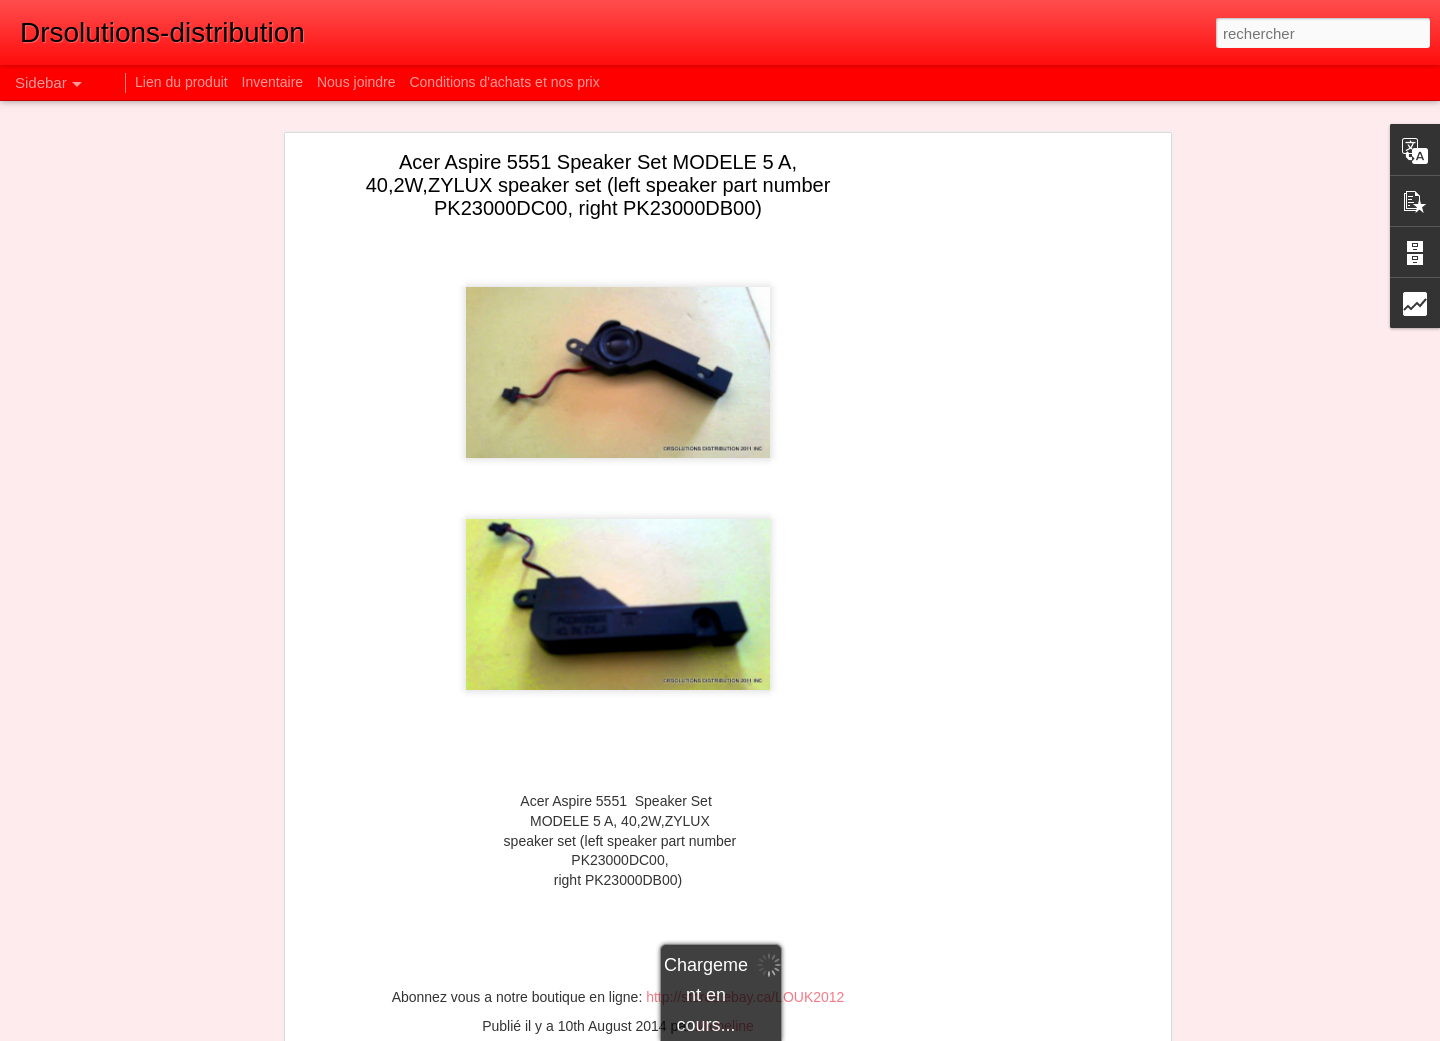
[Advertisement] (993, 476)
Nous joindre (356, 82)
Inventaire (274, 82)
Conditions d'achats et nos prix (504, 82)
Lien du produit (183, 82)
